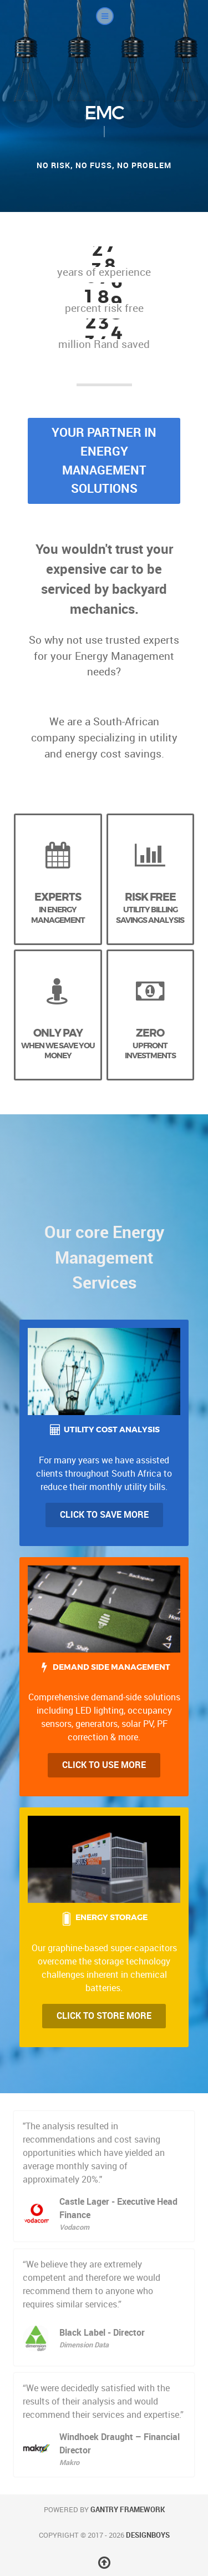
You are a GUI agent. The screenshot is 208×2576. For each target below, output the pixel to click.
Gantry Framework (127, 2510)
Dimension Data (84, 2345)
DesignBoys (148, 2535)
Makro (69, 2462)
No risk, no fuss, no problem (104, 165)
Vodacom (74, 2227)
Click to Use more (104, 1765)
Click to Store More (104, 2016)
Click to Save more (104, 1514)
